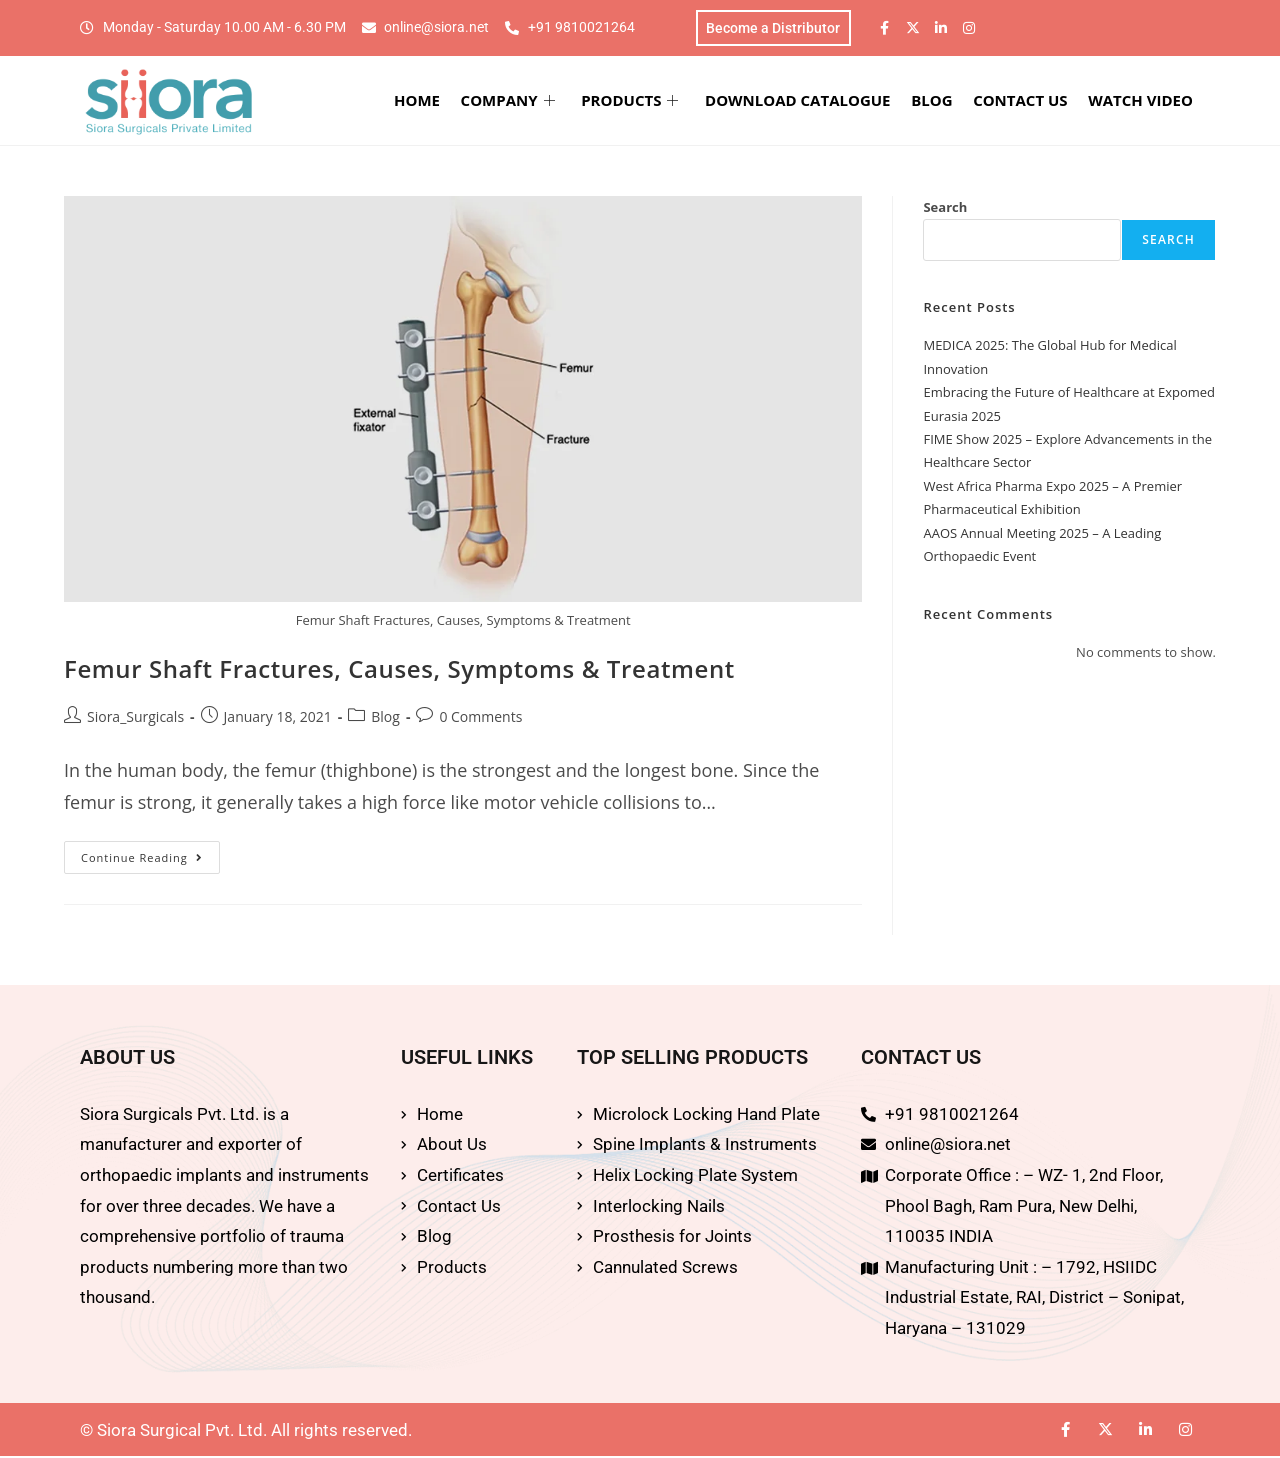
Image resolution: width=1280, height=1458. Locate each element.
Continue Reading (150, 855)
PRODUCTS (643, 102)
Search (945, 209)
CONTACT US (1026, 102)
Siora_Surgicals (135, 718)
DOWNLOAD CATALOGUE (808, 102)
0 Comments (480, 718)
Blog (385, 718)
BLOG (940, 102)
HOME (436, 102)
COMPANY (524, 102)
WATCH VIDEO (1144, 102)
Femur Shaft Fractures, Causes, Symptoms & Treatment (399, 671)
